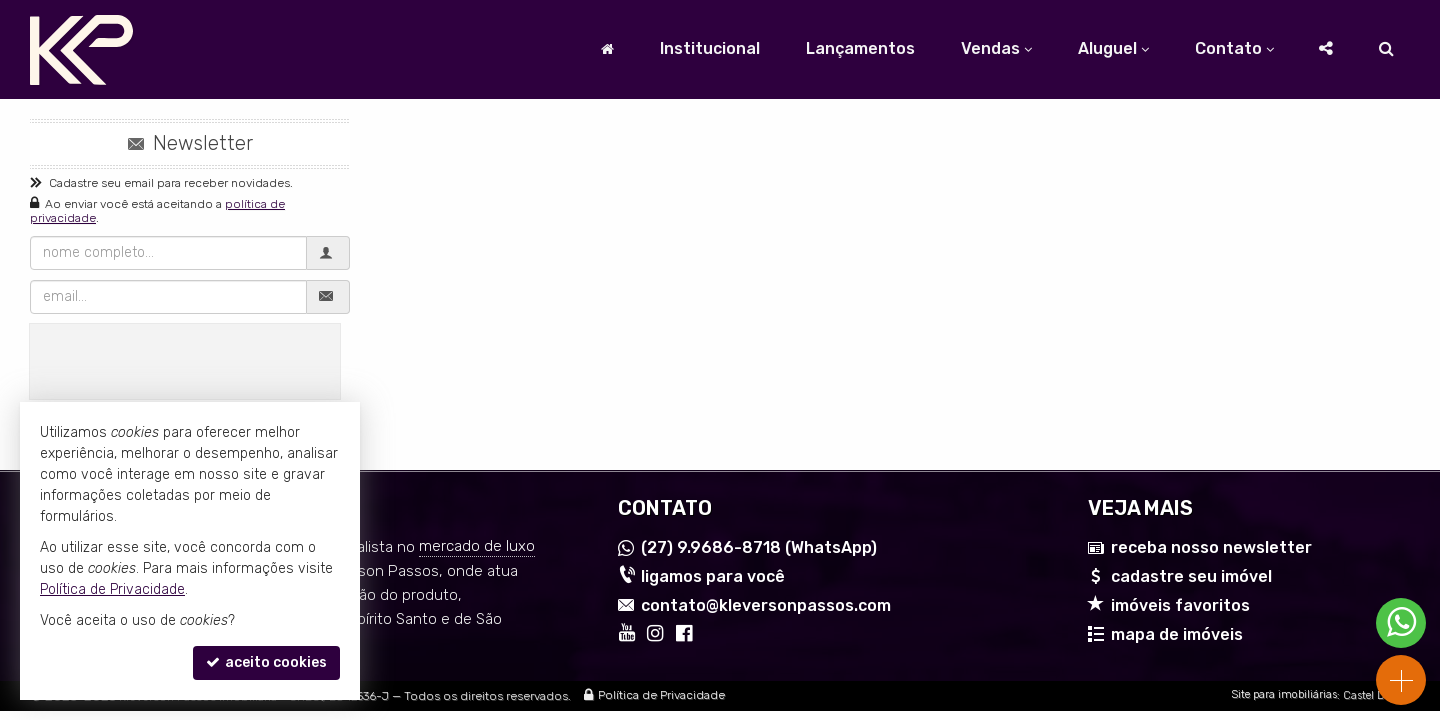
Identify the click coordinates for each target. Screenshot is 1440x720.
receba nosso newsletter (1211, 548)
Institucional (710, 48)
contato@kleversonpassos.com (766, 605)
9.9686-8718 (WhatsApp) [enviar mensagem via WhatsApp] (759, 548)
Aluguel (1113, 48)
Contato (1234, 48)
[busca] (1386, 49)
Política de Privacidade (661, 696)
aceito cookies (266, 662)
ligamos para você (713, 576)
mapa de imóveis (1177, 634)
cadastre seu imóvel (1191, 576)
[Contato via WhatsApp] (1401, 623)
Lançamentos (860, 48)
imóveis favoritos (1180, 605)
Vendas (996, 48)
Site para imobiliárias (1284, 695)
